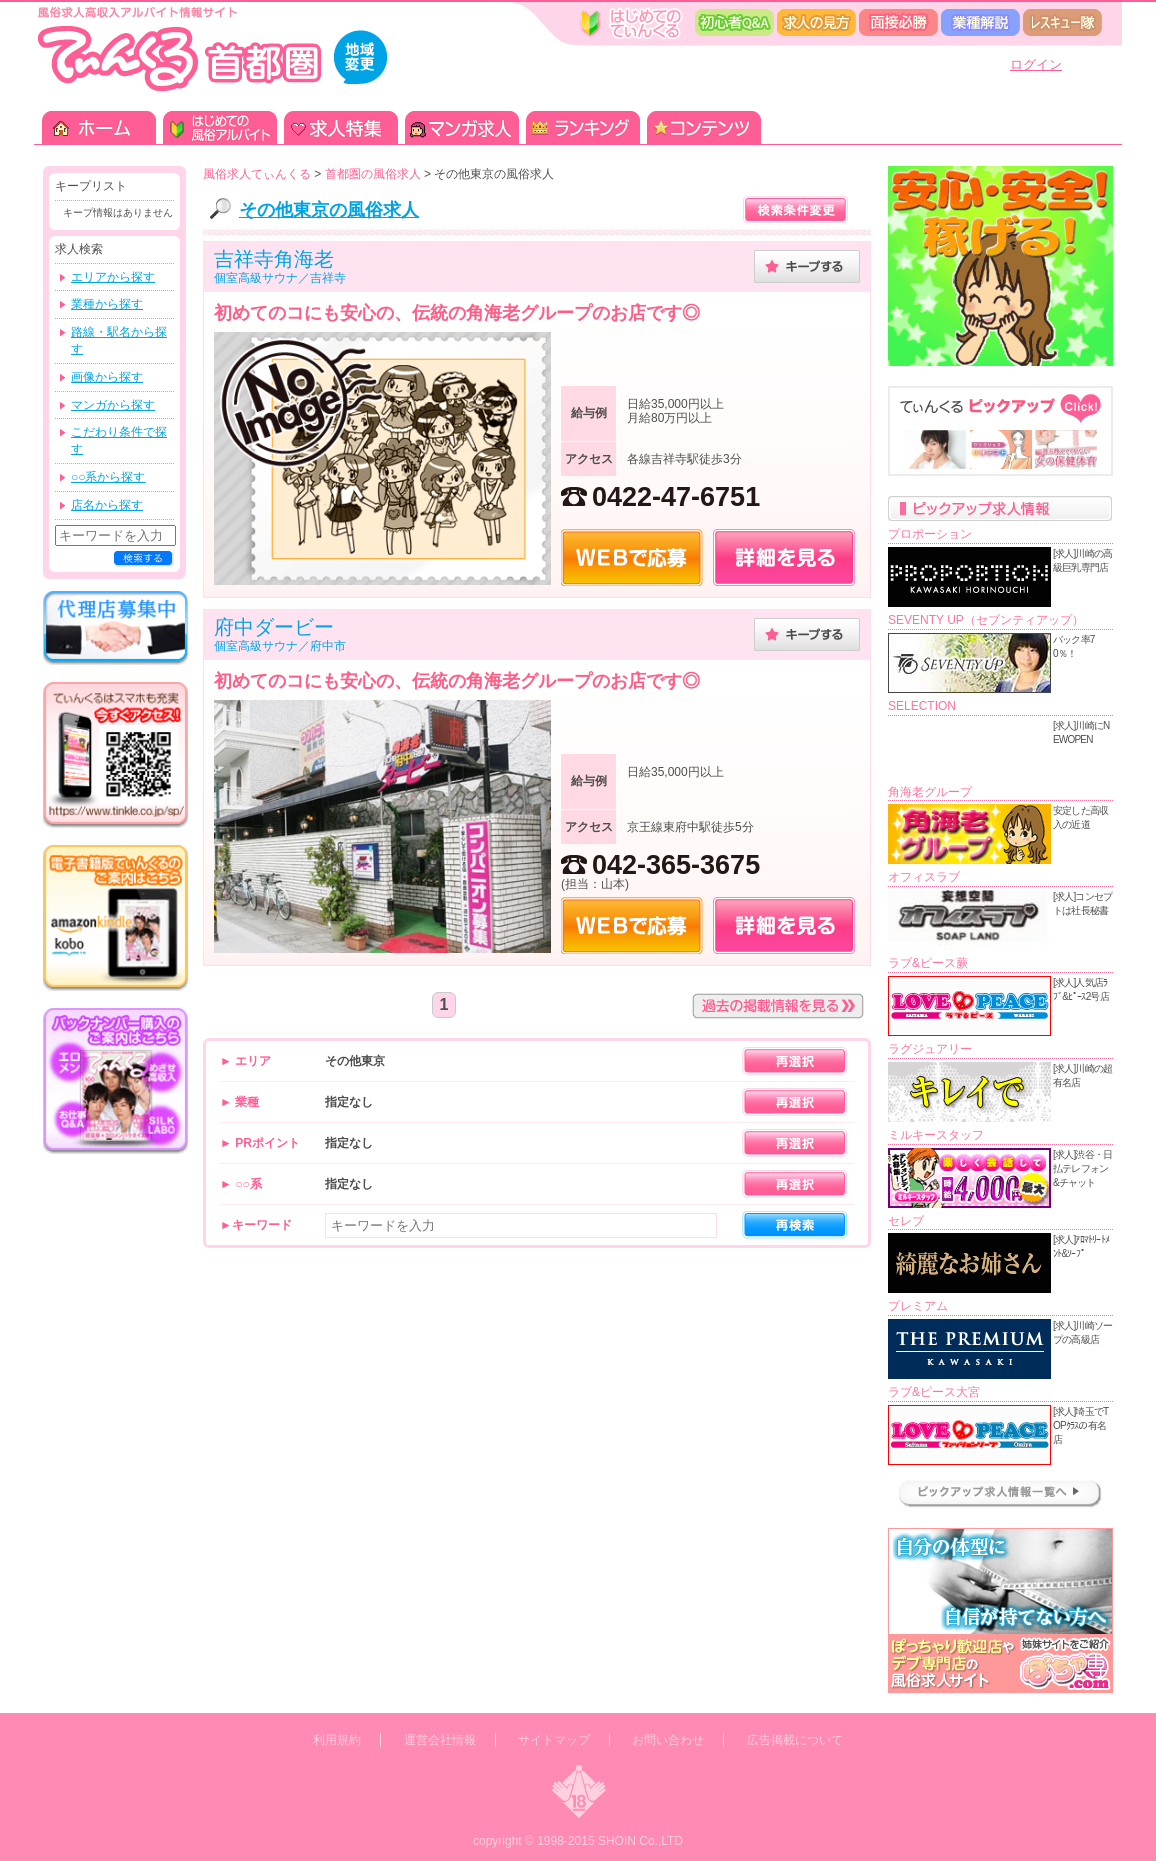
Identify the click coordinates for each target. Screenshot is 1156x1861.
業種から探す (107, 304)
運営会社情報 (440, 1740)
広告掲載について (795, 1740)
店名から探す (107, 505)
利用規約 (337, 1740)
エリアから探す (113, 277)
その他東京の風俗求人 (329, 210)
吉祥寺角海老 (274, 259)
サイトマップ (554, 1740)
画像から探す (107, 377)
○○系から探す (108, 477)
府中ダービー (274, 627)
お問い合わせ (668, 1740)
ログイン (1036, 64)
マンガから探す (113, 405)
